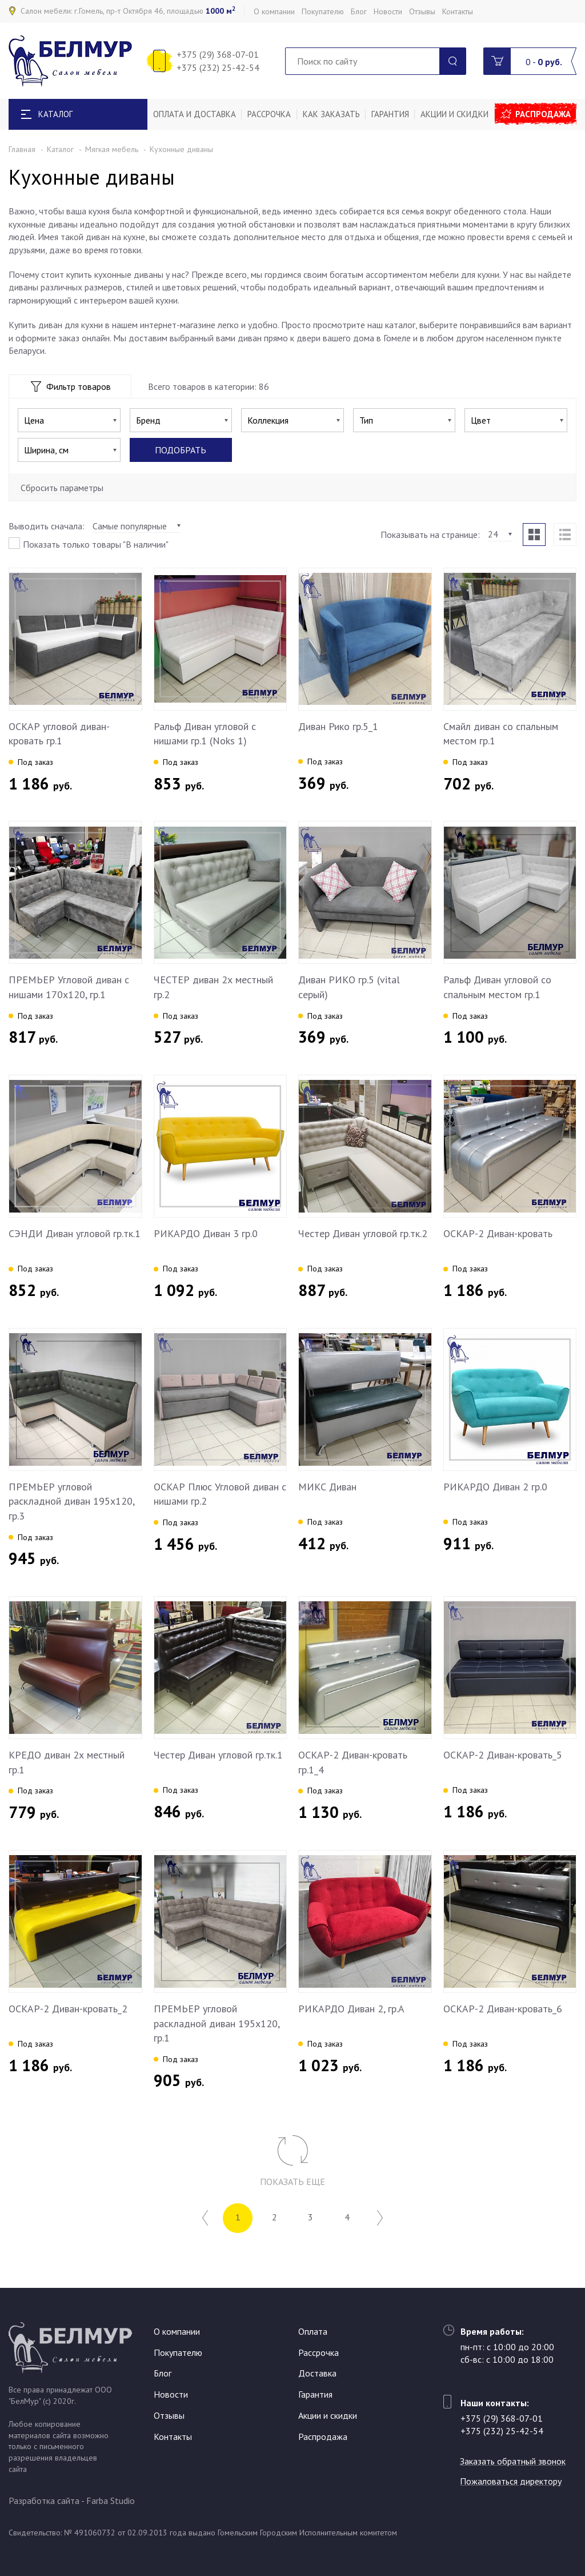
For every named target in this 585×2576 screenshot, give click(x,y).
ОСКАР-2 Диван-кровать (497, 1233)
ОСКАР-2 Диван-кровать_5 (502, 1754)
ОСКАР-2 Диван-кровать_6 (502, 2008)
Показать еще (292, 2181)
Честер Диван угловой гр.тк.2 (362, 1233)
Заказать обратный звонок (513, 2461)
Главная (22, 149)
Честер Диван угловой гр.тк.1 (218, 1754)
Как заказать (331, 114)
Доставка (317, 2373)
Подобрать (180, 450)
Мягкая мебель (111, 149)
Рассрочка (269, 114)
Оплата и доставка (194, 114)
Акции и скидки (454, 114)
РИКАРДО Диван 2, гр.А (351, 2008)
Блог (359, 11)
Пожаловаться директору (511, 2481)
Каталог (60, 149)
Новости (388, 11)
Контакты (457, 11)
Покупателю (323, 11)
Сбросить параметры (62, 487)
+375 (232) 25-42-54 (218, 67)
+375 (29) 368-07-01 (218, 54)
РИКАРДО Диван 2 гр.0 (495, 1486)
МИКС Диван (327, 1486)
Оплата (312, 2331)
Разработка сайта (44, 2500)
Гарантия (390, 114)
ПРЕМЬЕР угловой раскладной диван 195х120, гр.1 (216, 2023)
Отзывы (422, 11)
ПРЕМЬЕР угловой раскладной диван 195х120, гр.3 (71, 1501)
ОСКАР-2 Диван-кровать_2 (68, 2008)
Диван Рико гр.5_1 (338, 726)
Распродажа (543, 114)
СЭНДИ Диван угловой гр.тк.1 (75, 1233)
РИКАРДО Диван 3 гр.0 (206, 1233)
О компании (274, 11)
